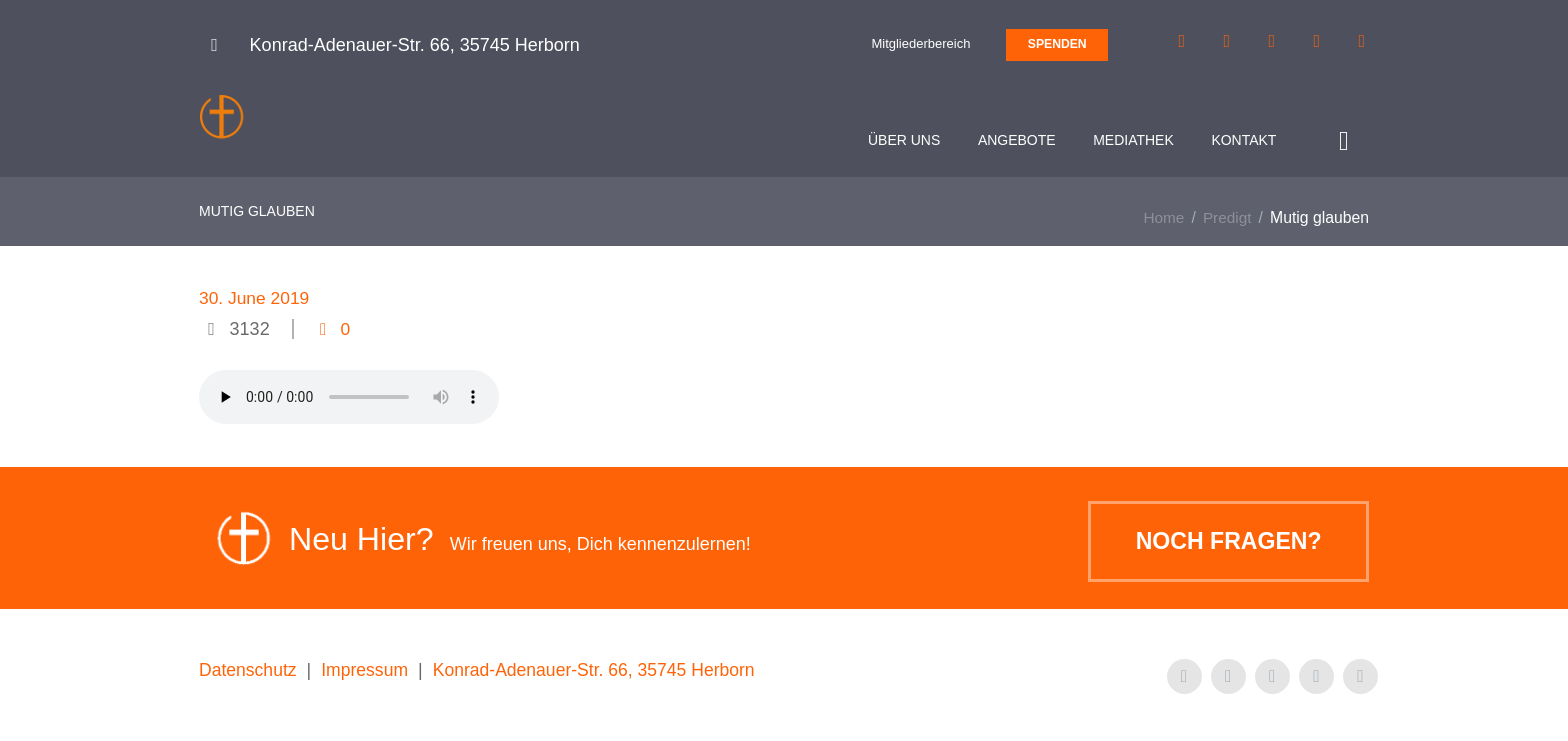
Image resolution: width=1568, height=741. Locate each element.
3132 (250, 334)
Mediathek (1130, 140)
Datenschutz (249, 675)
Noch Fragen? (1221, 547)
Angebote (1014, 140)
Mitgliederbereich (920, 43)
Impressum (368, 675)
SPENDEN (1057, 44)
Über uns (901, 140)
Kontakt (1240, 140)
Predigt (1227, 222)
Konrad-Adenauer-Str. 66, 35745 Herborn (602, 675)
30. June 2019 (256, 303)
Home (1162, 222)
